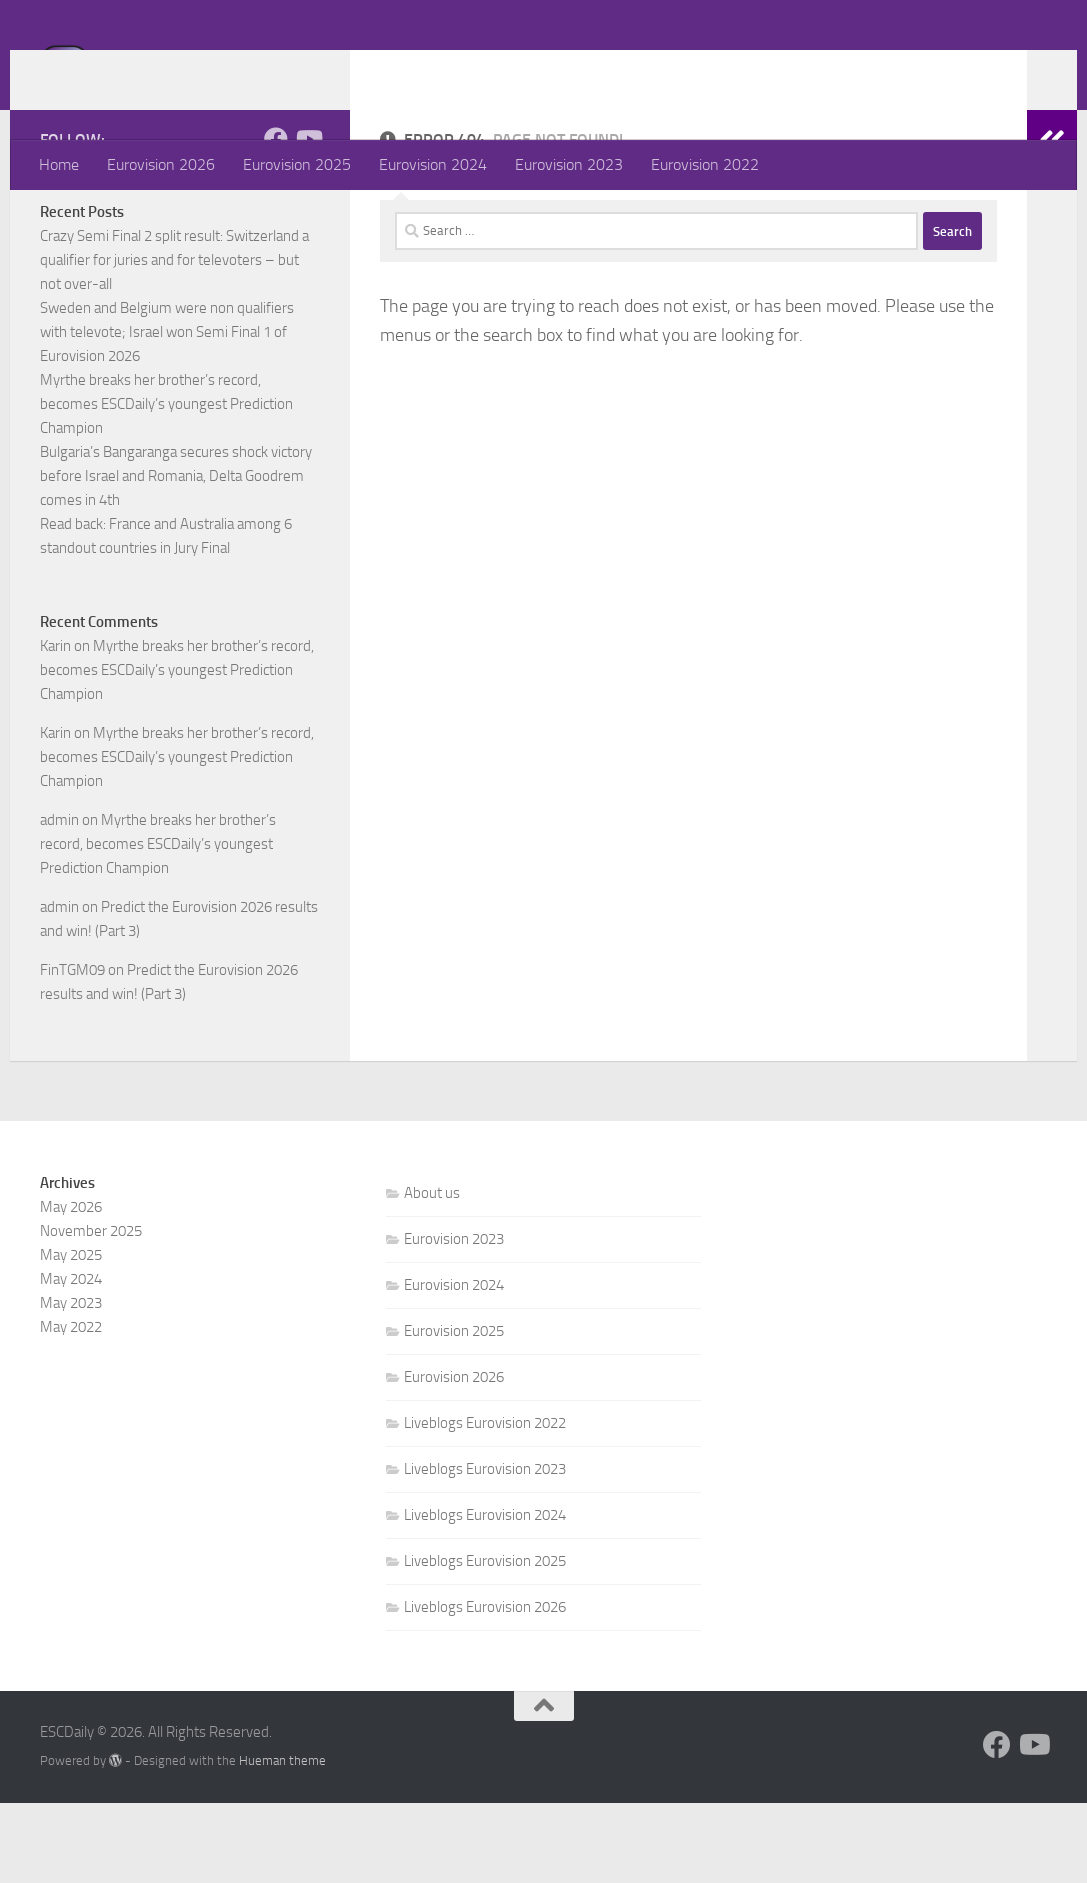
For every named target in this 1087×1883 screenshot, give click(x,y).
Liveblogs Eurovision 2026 (485, 1687)
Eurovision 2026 (161, 164)
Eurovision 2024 (433, 164)
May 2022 (71, 1407)
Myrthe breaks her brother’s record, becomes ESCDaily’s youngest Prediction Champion (166, 484)
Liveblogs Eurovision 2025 (485, 1641)
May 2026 (71, 1287)
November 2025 (91, 1311)
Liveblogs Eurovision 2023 (485, 1549)
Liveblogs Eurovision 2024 (485, 1595)
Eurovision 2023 (569, 164)
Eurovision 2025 (297, 164)
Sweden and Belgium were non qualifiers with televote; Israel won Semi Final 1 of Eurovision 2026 (167, 412)
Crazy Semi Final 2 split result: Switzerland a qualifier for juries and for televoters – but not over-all (174, 340)
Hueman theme (282, 1840)
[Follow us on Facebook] (276, 219)
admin (59, 900)
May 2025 (71, 1335)
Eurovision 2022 (705, 164)
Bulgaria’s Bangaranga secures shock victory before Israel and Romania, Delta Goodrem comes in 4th (176, 556)
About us (432, 1273)
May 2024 (71, 1359)
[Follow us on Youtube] (308, 219)
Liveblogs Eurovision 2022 (485, 1503)
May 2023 (71, 1383)
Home (59, 164)
